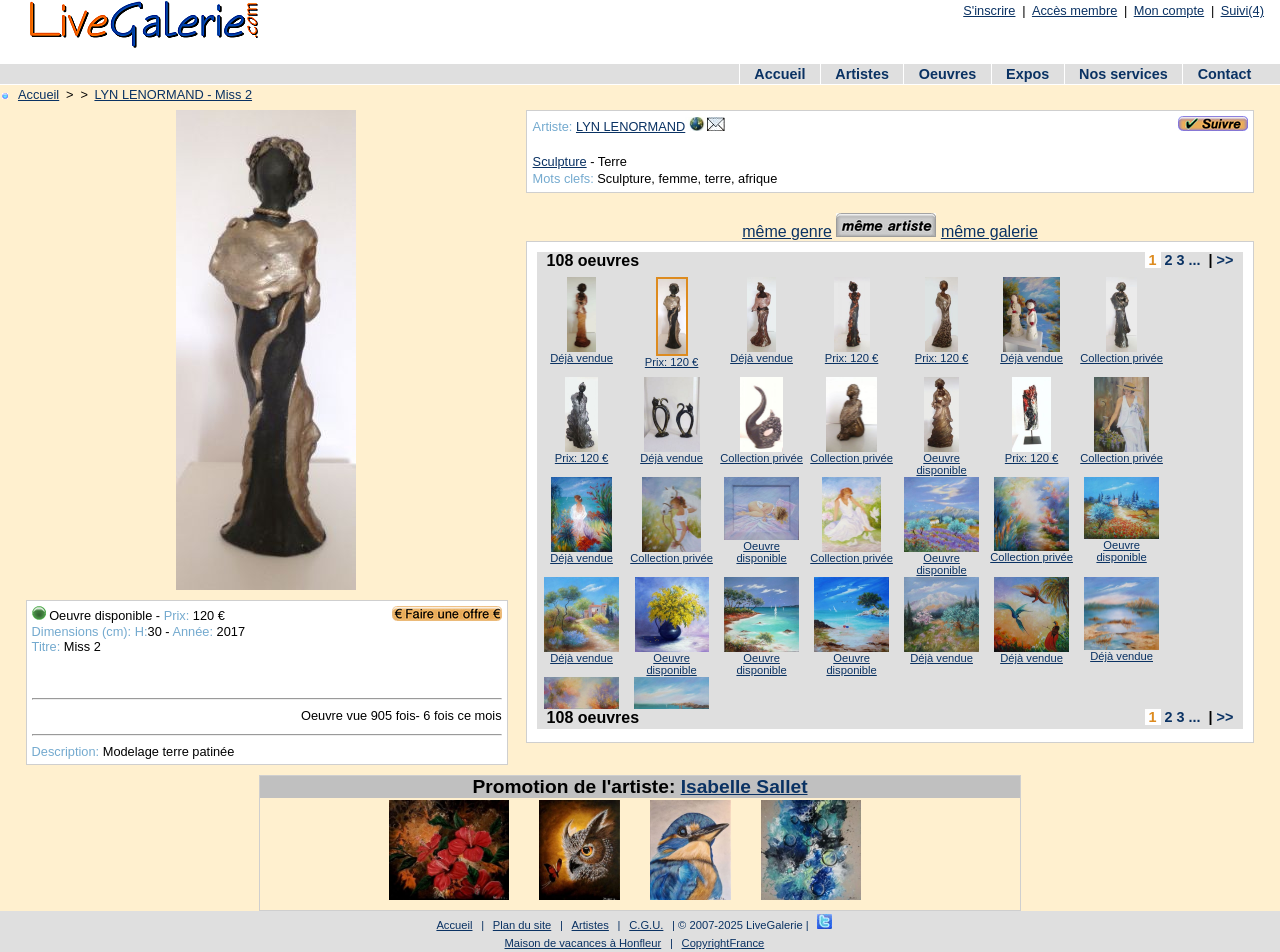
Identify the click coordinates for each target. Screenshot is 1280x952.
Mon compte (1169, 10)
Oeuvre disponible (941, 464)
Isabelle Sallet (744, 786)
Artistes (862, 74)
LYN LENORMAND (630, 126)
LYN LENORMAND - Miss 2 (173, 94)
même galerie (989, 231)
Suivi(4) (1242, 10)
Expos (1027, 74)
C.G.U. (646, 925)
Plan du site (522, 925)
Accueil (779, 74)
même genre (787, 231)
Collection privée (1121, 358)
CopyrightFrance (723, 943)
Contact (1225, 74)
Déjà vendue (581, 358)
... (1195, 260)
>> (1225, 260)
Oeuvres (948, 74)
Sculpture (560, 161)
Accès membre (1074, 10)
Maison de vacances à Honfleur (583, 943)
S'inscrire (989, 10)
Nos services (1123, 74)
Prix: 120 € (671, 362)
